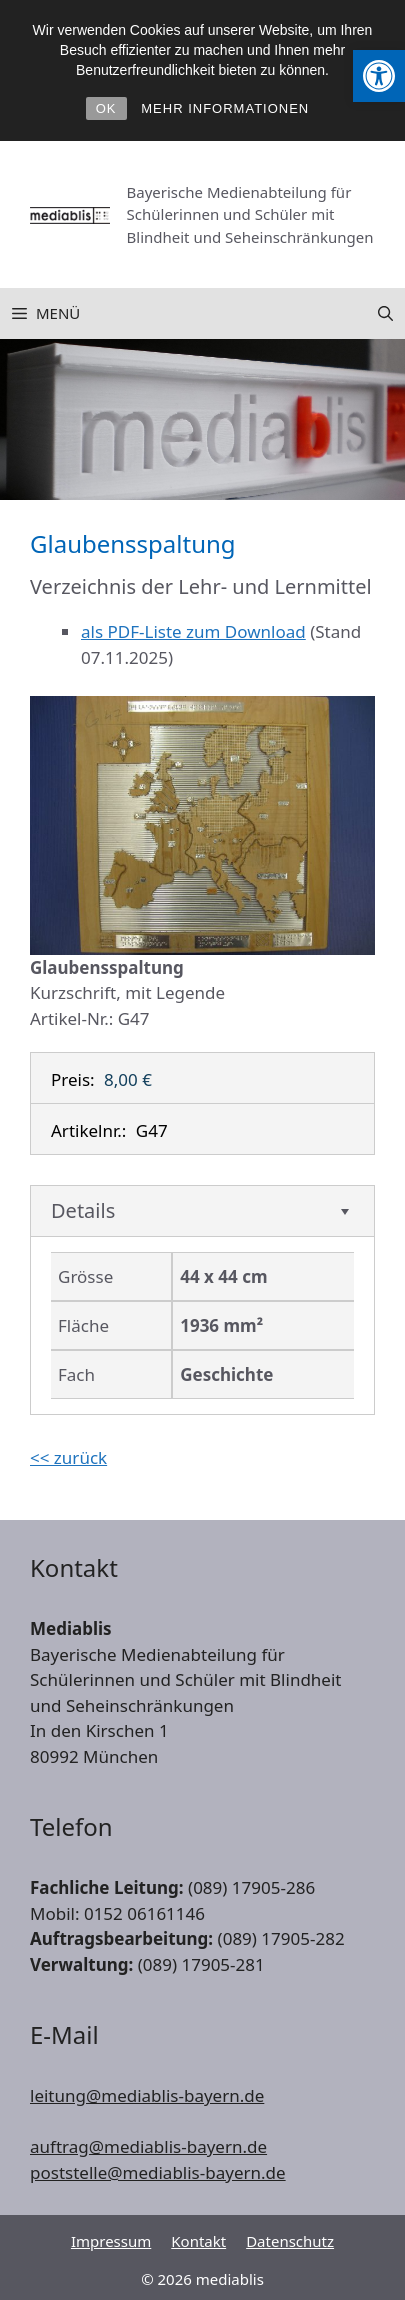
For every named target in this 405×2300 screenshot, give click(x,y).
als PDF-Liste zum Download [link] (193, 631)
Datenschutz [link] (290, 2241)
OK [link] (106, 108)
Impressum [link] (111, 2241)
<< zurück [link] (68, 1457)
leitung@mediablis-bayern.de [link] (147, 2095)
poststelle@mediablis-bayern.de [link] (158, 2172)
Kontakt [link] (198, 2241)
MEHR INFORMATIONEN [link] (225, 108)
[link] (379, 76)
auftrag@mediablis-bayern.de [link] (148, 2146)
